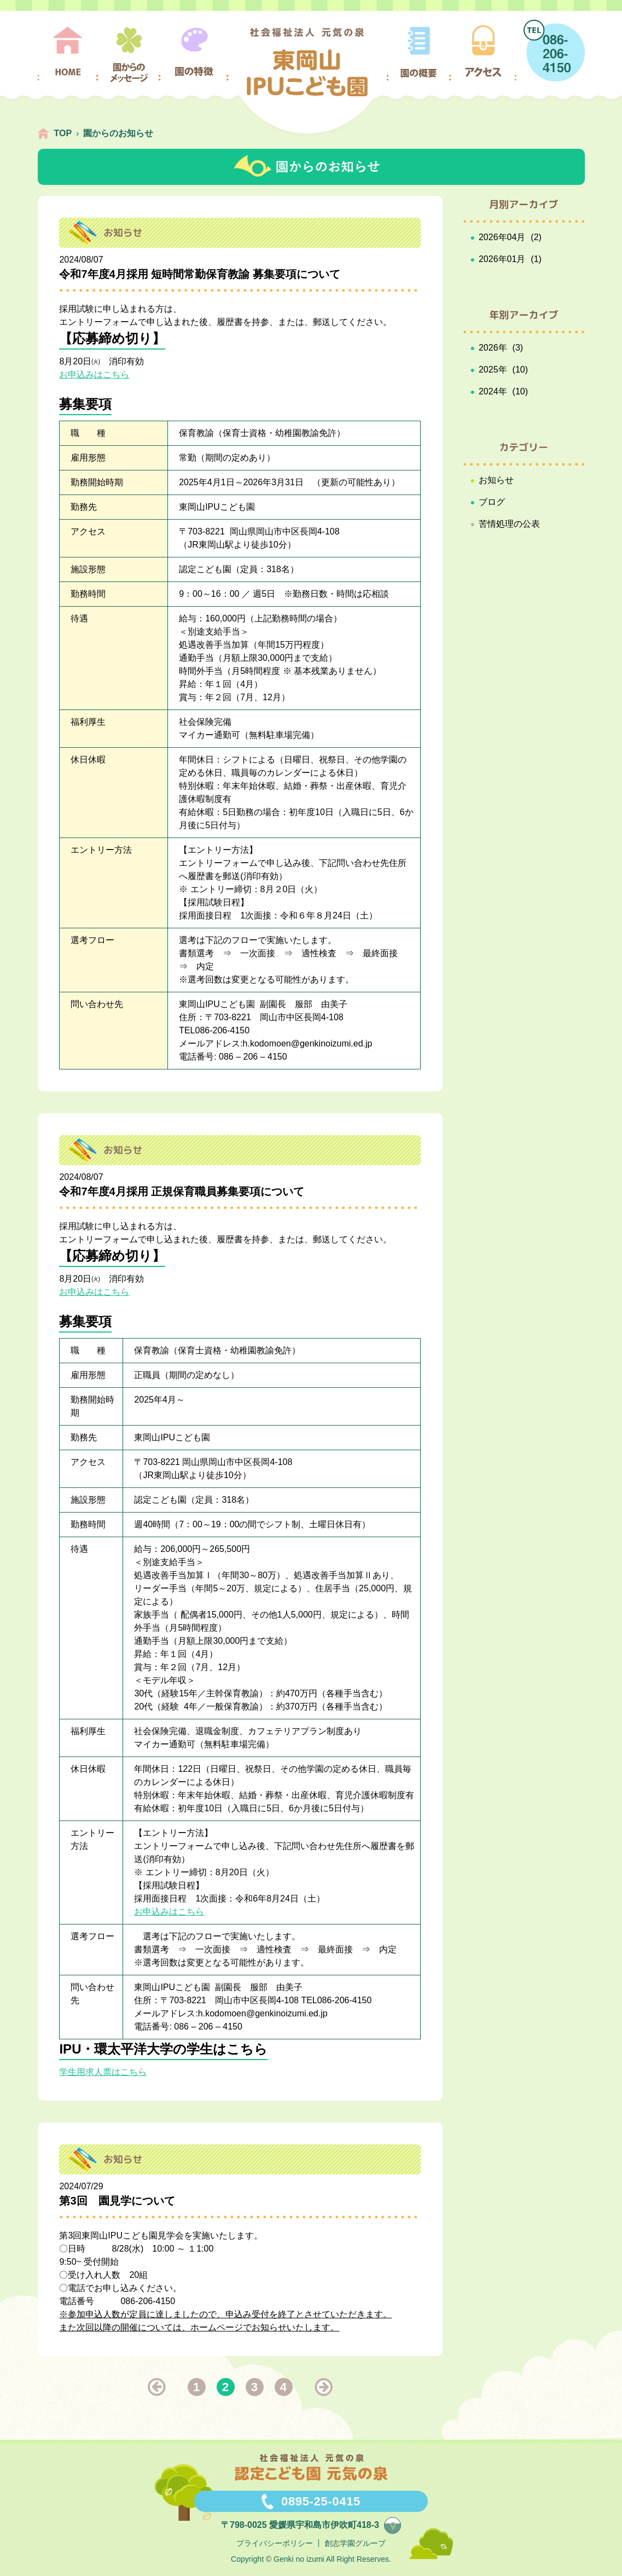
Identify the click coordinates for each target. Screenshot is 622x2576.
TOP (63, 133)
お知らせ (496, 480)
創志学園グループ (355, 2543)
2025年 (493, 369)
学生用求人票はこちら (103, 2072)
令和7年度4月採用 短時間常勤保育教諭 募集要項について (199, 274)
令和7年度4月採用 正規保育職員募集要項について (181, 1191)
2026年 (493, 347)
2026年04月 (502, 237)
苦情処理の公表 (509, 523)
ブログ (492, 502)
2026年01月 (502, 259)
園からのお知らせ (118, 133)
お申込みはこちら (94, 374)
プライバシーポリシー (274, 2543)
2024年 (493, 391)
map (400, 2523)
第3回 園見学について (117, 2201)
